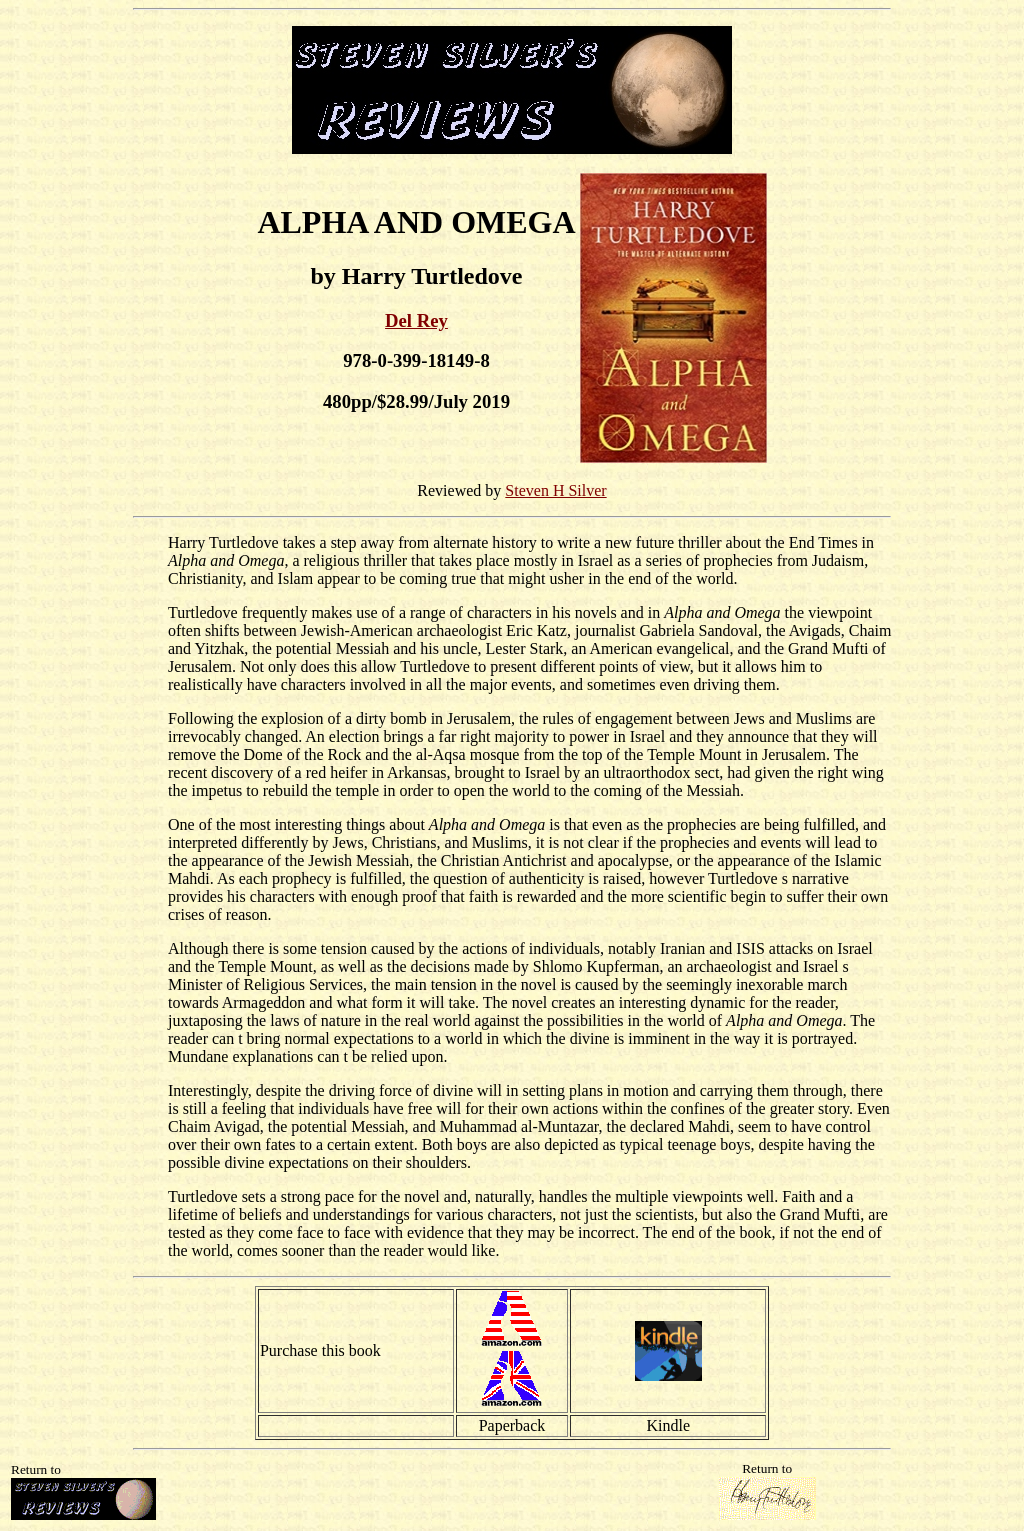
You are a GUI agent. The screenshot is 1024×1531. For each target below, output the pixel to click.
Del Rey (416, 320)
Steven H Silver (555, 490)
